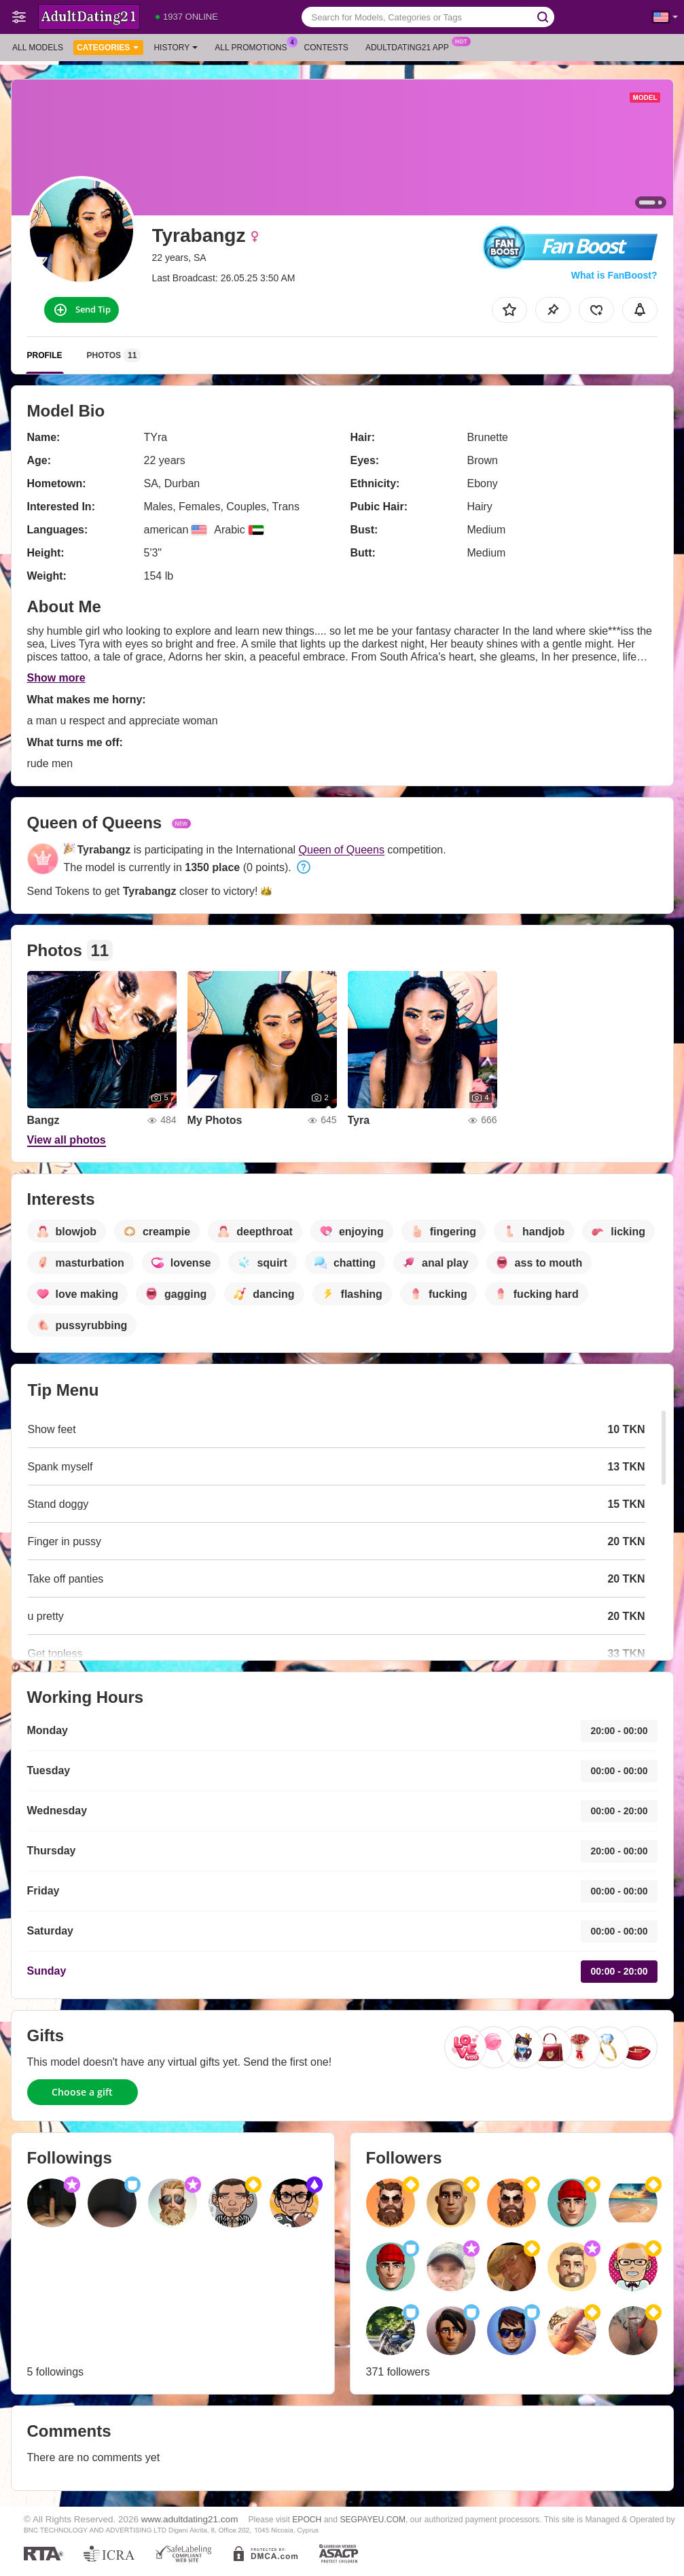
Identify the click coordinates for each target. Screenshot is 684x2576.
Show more (56, 678)
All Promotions (254, 46)
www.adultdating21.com (189, 2519)
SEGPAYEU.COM (373, 2519)
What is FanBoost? (614, 275)
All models (37, 47)
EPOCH (306, 2519)
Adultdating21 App (410, 46)
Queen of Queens (341, 849)
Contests (326, 47)
